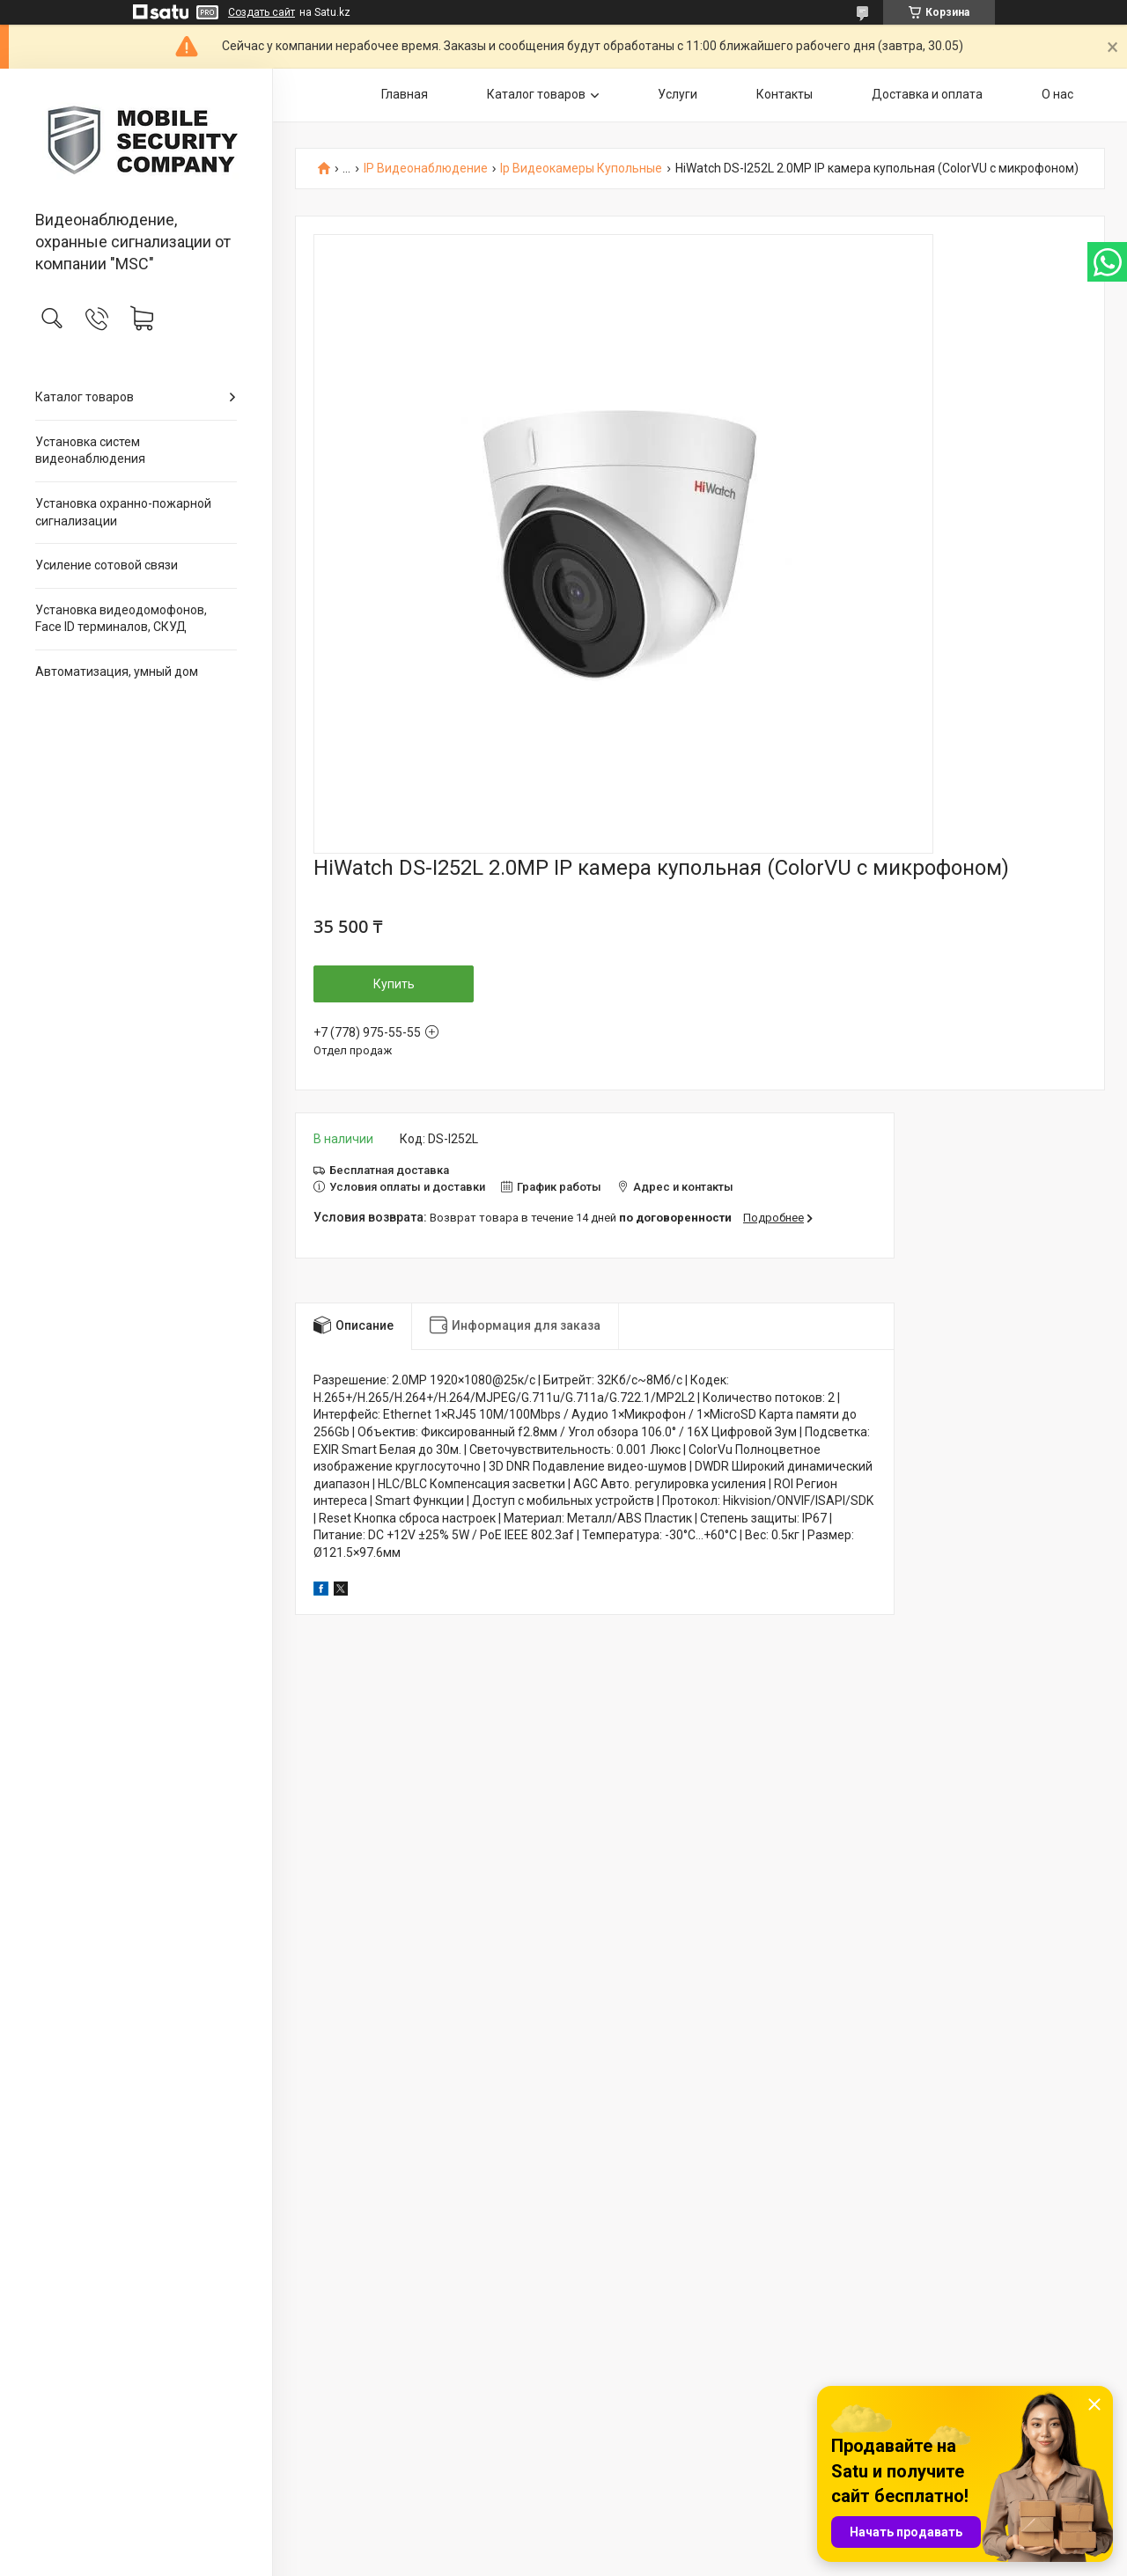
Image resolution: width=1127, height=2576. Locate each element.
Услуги (677, 94)
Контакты (784, 94)
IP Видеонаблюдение (426, 168)
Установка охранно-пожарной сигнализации (123, 512)
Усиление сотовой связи (106, 565)
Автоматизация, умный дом (116, 671)
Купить (394, 984)
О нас (1057, 94)
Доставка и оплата (927, 94)
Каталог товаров (84, 397)
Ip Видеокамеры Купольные (581, 168)
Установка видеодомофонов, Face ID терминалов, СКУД (121, 619)
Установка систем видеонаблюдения (90, 450)
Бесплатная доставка (389, 1170)
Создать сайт (261, 12)
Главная (404, 94)
